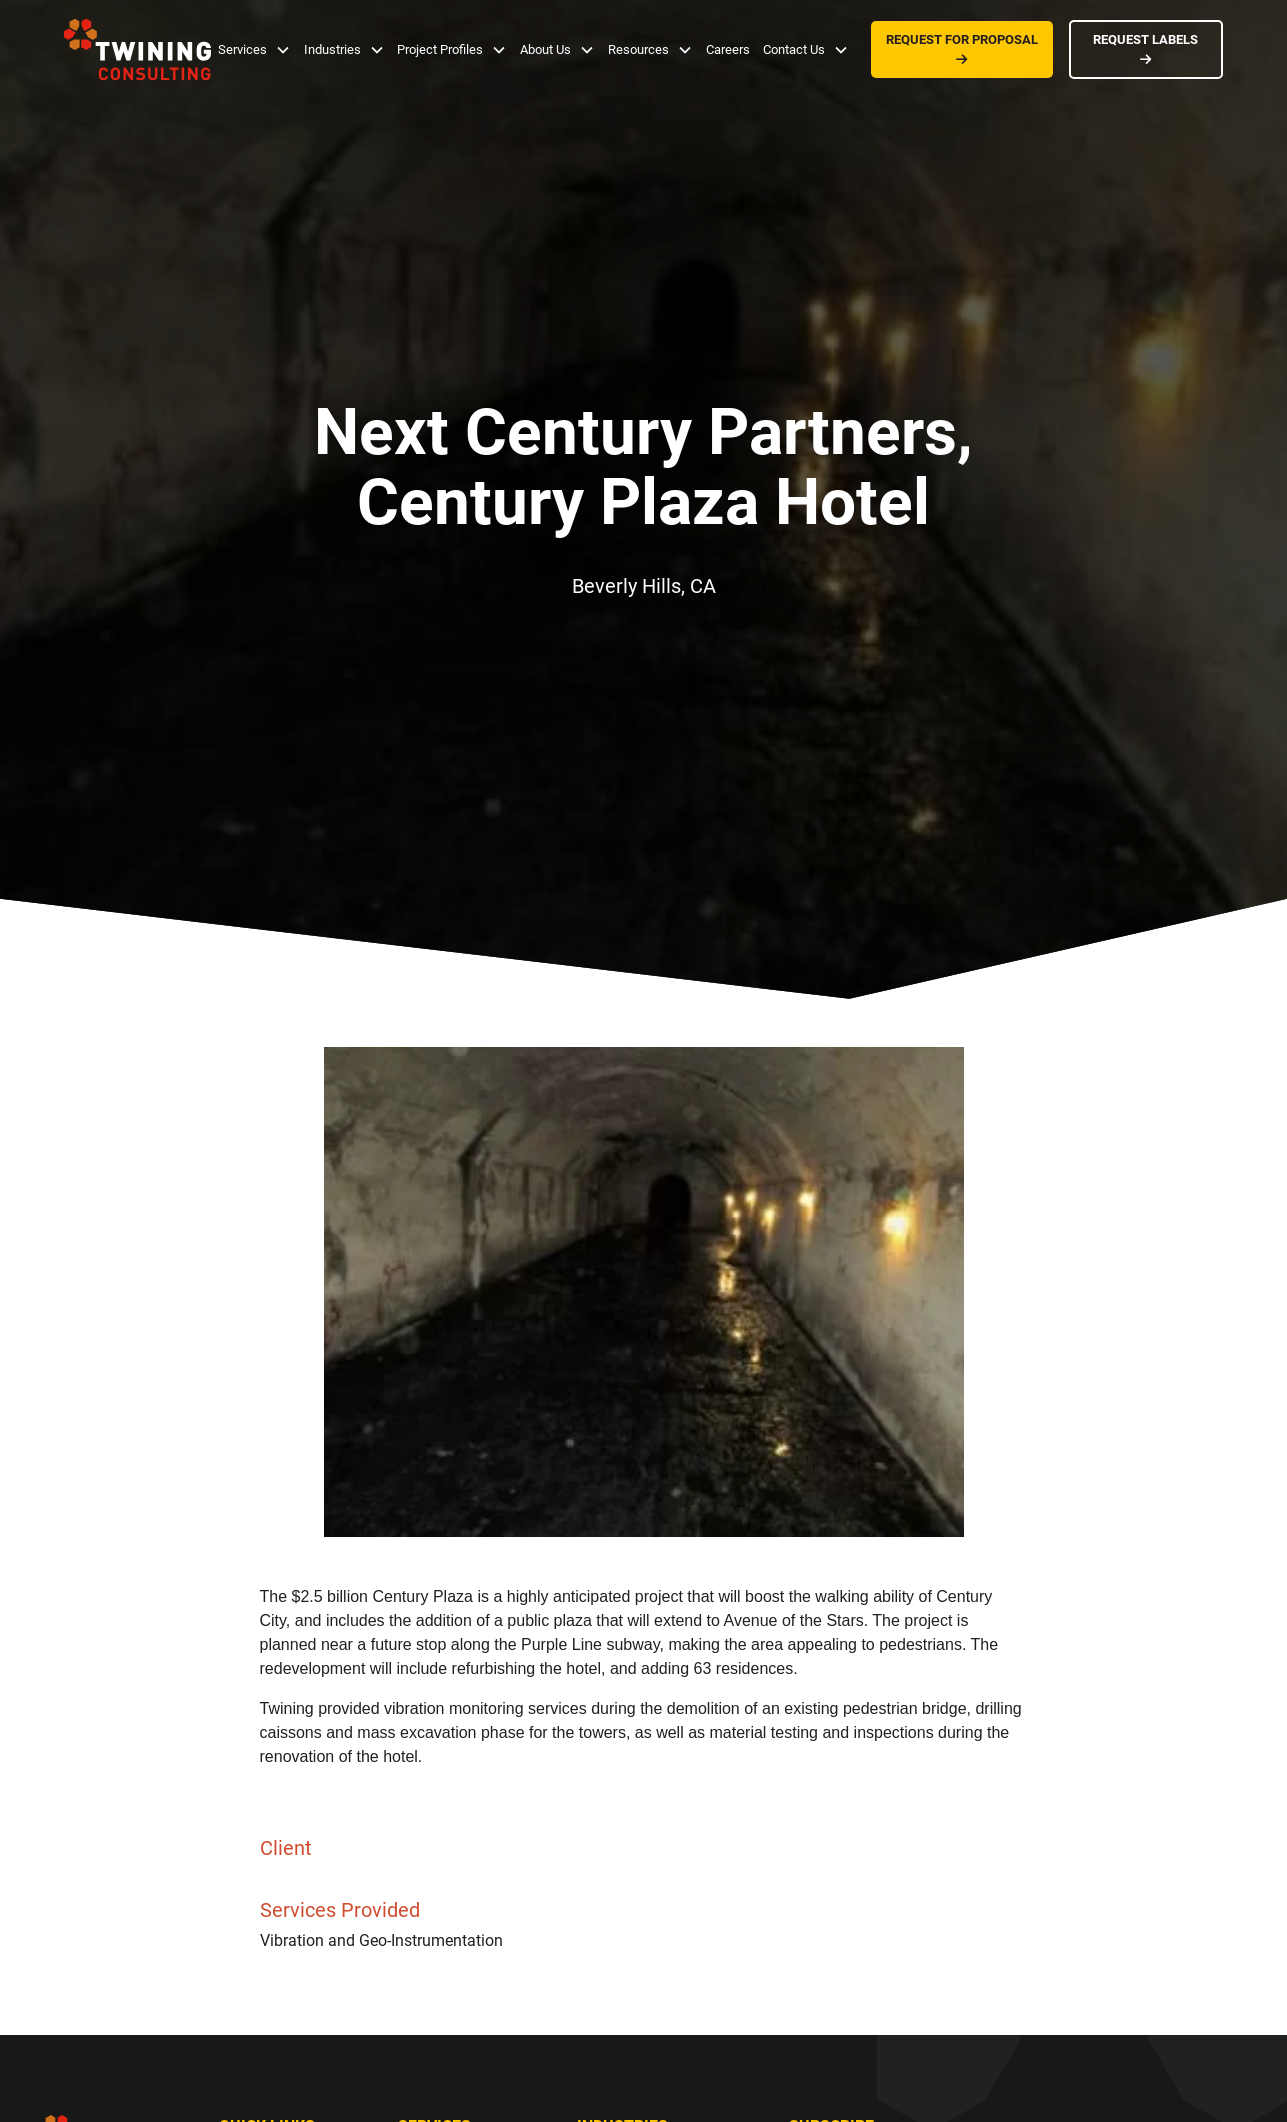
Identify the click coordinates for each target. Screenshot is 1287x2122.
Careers (728, 49)
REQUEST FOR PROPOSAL (962, 48)
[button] (254, 49)
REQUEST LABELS (1145, 48)
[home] (137, 49)
